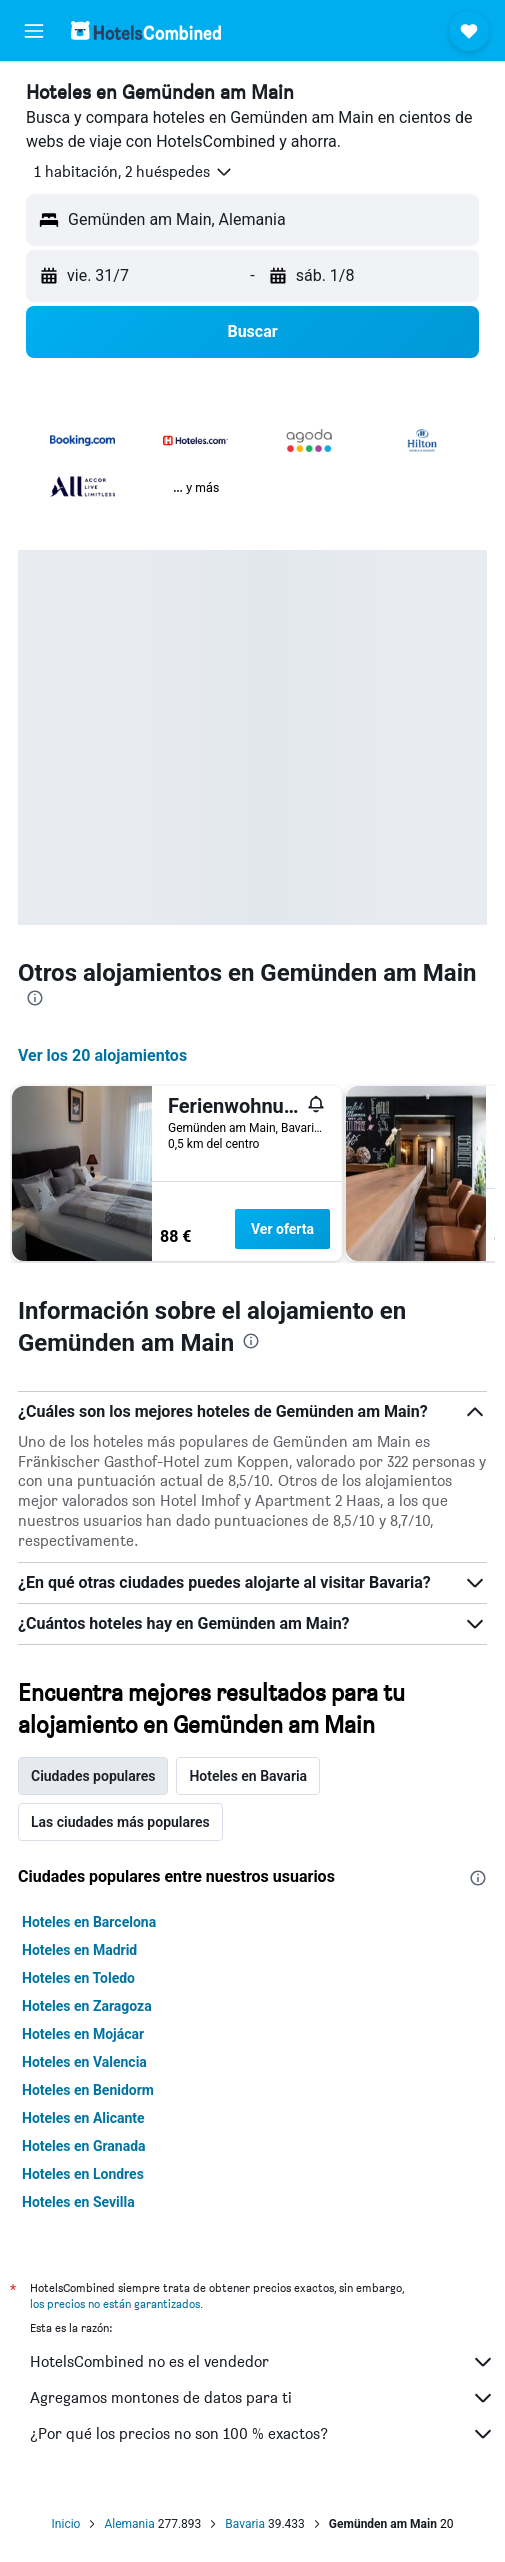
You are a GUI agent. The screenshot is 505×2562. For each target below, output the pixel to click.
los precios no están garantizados (115, 2303)
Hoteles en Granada (84, 2146)
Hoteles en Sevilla (78, 2202)
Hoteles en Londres (83, 2174)
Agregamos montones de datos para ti (262, 2398)
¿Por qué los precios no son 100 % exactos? (262, 2434)
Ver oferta (282, 1229)
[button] (34, 31)
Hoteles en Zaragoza (87, 2006)
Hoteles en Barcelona (89, 1922)
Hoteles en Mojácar (83, 2034)
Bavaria (245, 2524)
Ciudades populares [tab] (93, 1776)
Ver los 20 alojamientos (102, 1055)
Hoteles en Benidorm (88, 2090)
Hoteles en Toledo (78, 1978)
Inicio (66, 2524)
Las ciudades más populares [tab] (120, 1822)
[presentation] (35, 998)
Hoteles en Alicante (83, 2118)
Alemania (129, 2524)
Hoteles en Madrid (79, 1950)
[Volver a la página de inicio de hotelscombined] (146, 30)
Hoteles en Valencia (84, 2062)
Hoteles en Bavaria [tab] (248, 1776)
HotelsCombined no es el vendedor (262, 2362)
